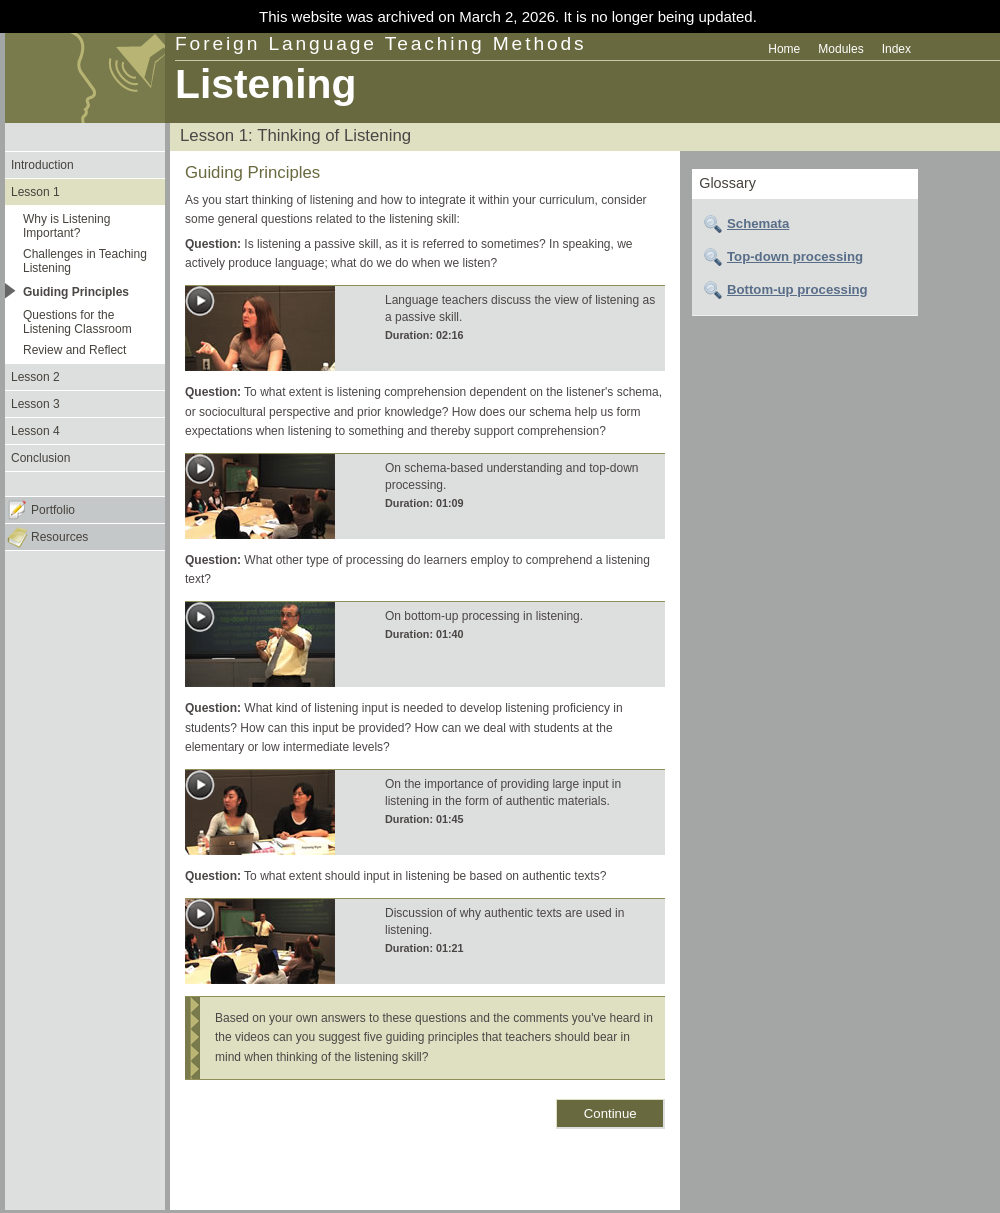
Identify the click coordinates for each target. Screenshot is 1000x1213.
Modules (840, 49)
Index (896, 49)
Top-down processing (795, 256)
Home (784, 49)
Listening (265, 84)
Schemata (758, 223)
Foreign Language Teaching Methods (381, 43)
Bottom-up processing (797, 289)
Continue (610, 1113)
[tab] (805, 224)
